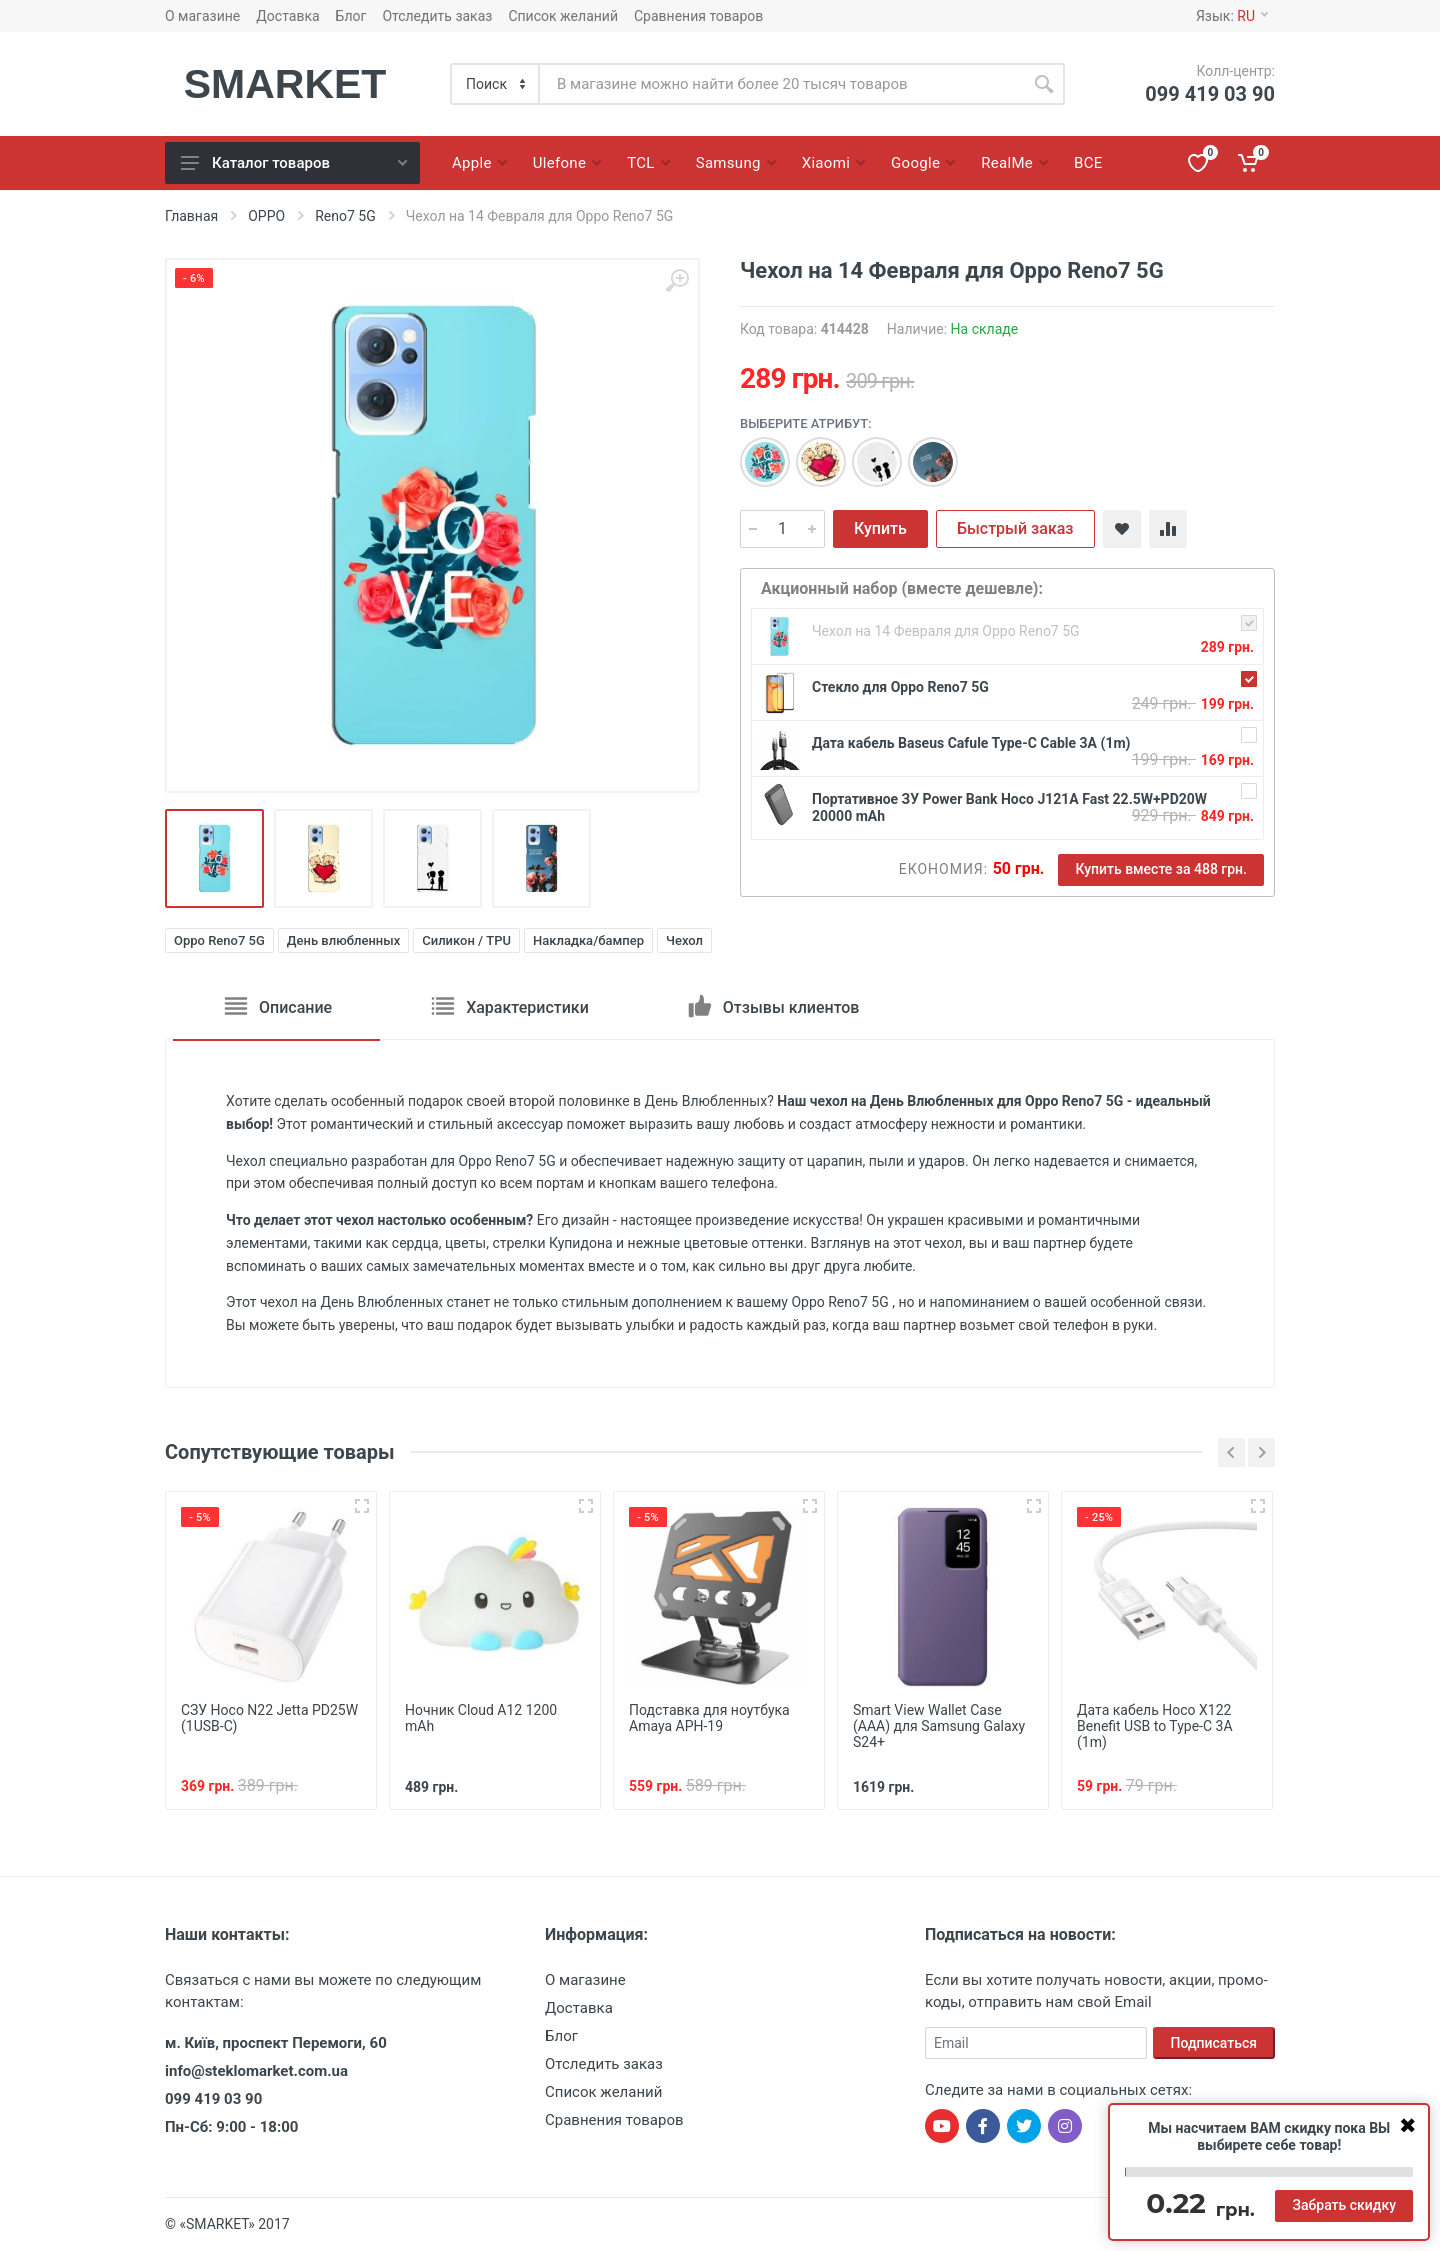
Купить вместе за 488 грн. (1161, 869)
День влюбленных (343, 940)
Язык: (1232, 16)
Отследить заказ (437, 16)
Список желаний (563, 16)
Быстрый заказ (1015, 528)
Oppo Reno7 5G (219, 940)
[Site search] (781, 84)
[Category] (496, 84)
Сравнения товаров (698, 16)
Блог (351, 16)
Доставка (287, 16)
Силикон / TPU (466, 940)
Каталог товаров (294, 163)
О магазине (202, 16)
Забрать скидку (1344, 2205)
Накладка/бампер (588, 940)
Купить (880, 528)
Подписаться (1214, 2043)
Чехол (684, 940)
